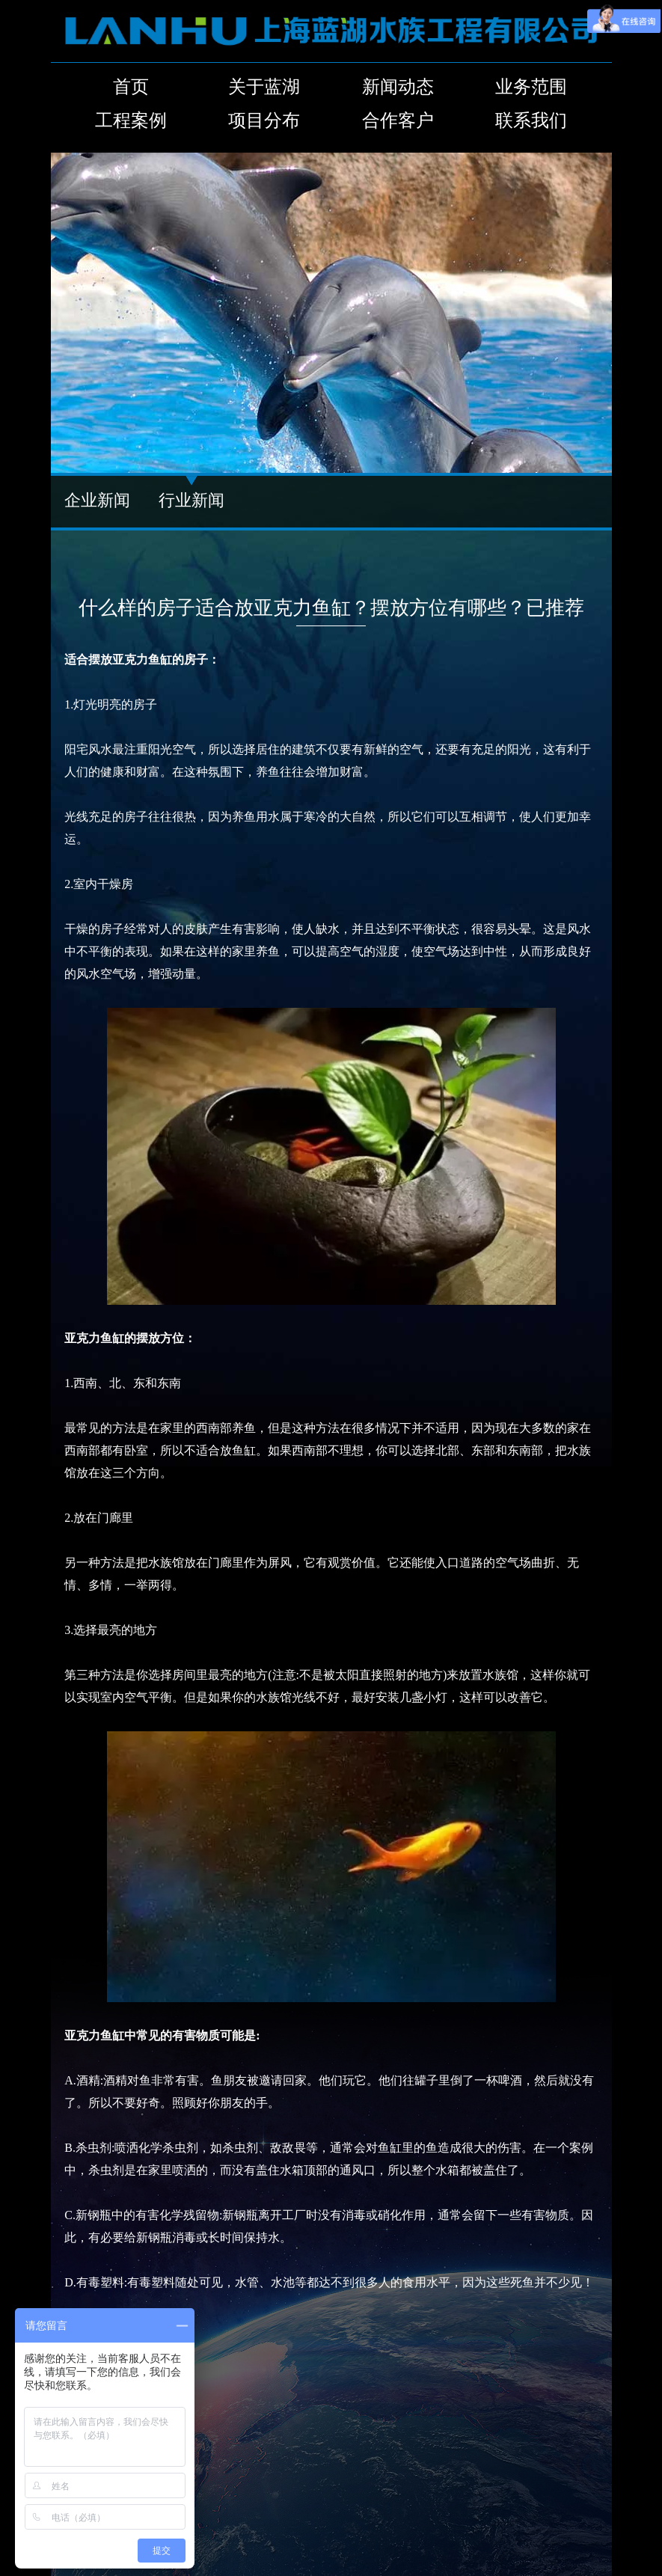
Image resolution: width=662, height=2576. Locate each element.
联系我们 (531, 120)
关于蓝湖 (264, 87)
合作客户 (398, 120)
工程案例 (131, 120)
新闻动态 (398, 87)
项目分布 (264, 120)
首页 (131, 87)
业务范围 (531, 87)
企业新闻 (97, 500)
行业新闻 (191, 500)
